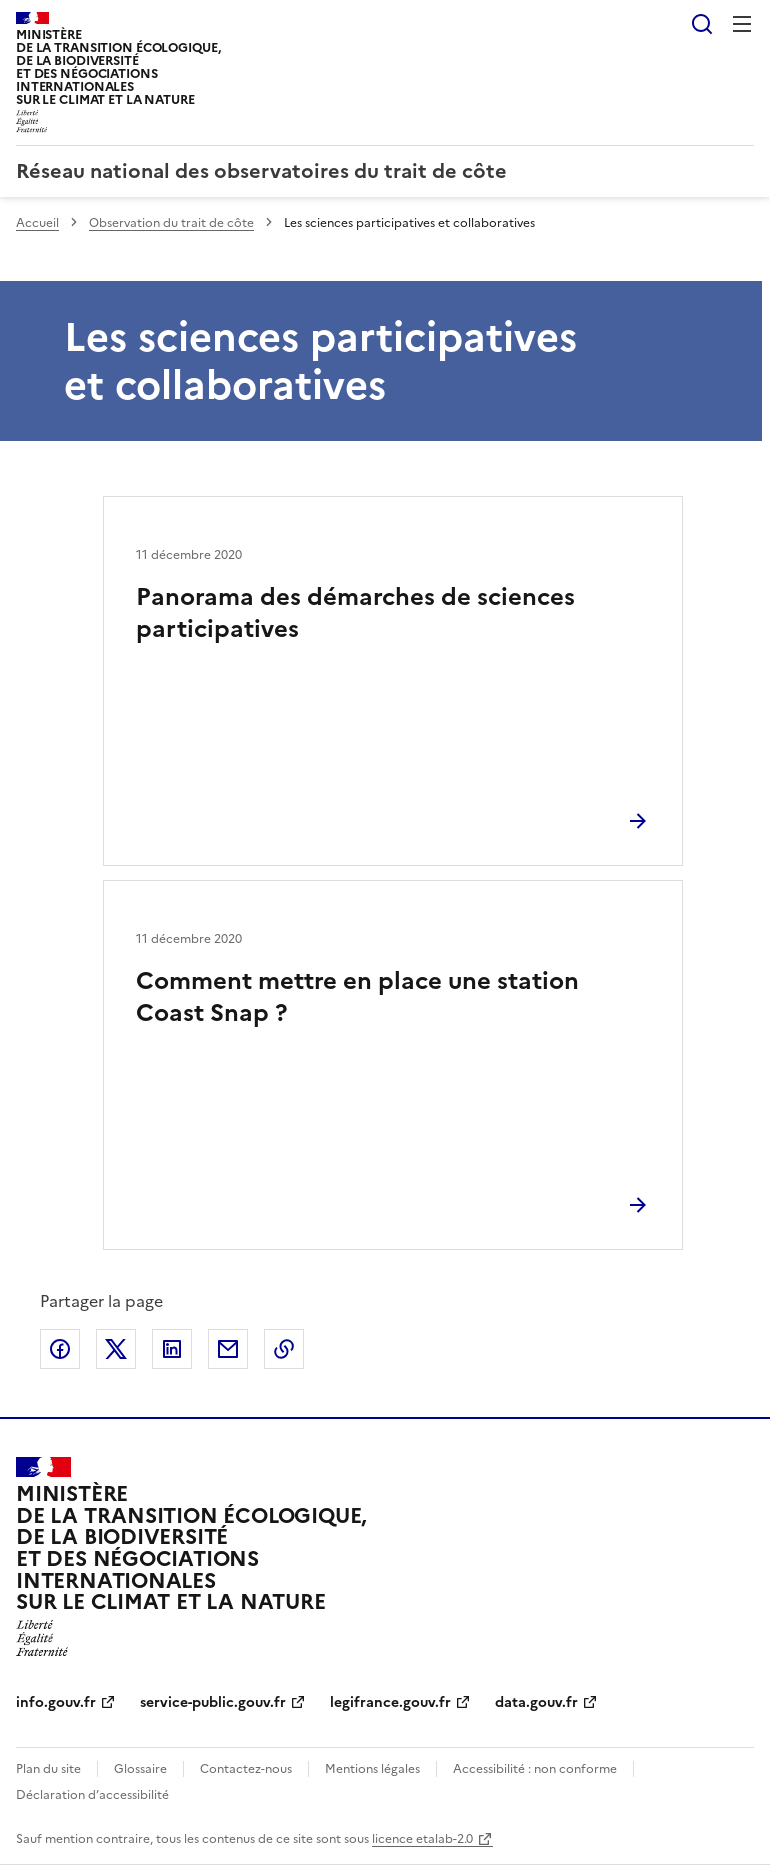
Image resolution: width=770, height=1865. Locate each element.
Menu (742, 24)
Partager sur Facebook (60, 1349)
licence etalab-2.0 (422, 1839)
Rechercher (702, 24)
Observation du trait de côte (171, 223)
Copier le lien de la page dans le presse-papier (284, 1349)
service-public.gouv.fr (213, 1702)
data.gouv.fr (536, 1702)
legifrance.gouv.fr (390, 1702)
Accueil (37, 223)
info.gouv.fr (56, 1702)
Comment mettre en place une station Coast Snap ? (357, 997)
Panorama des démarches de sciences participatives (355, 613)
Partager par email (228, 1349)
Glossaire (140, 1769)
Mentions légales (372, 1769)
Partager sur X (116, 1349)
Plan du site (48, 1769)
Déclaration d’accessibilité (92, 1795)
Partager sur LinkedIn (172, 1349)
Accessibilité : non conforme (535, 1769)
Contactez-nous (246, 1769)
